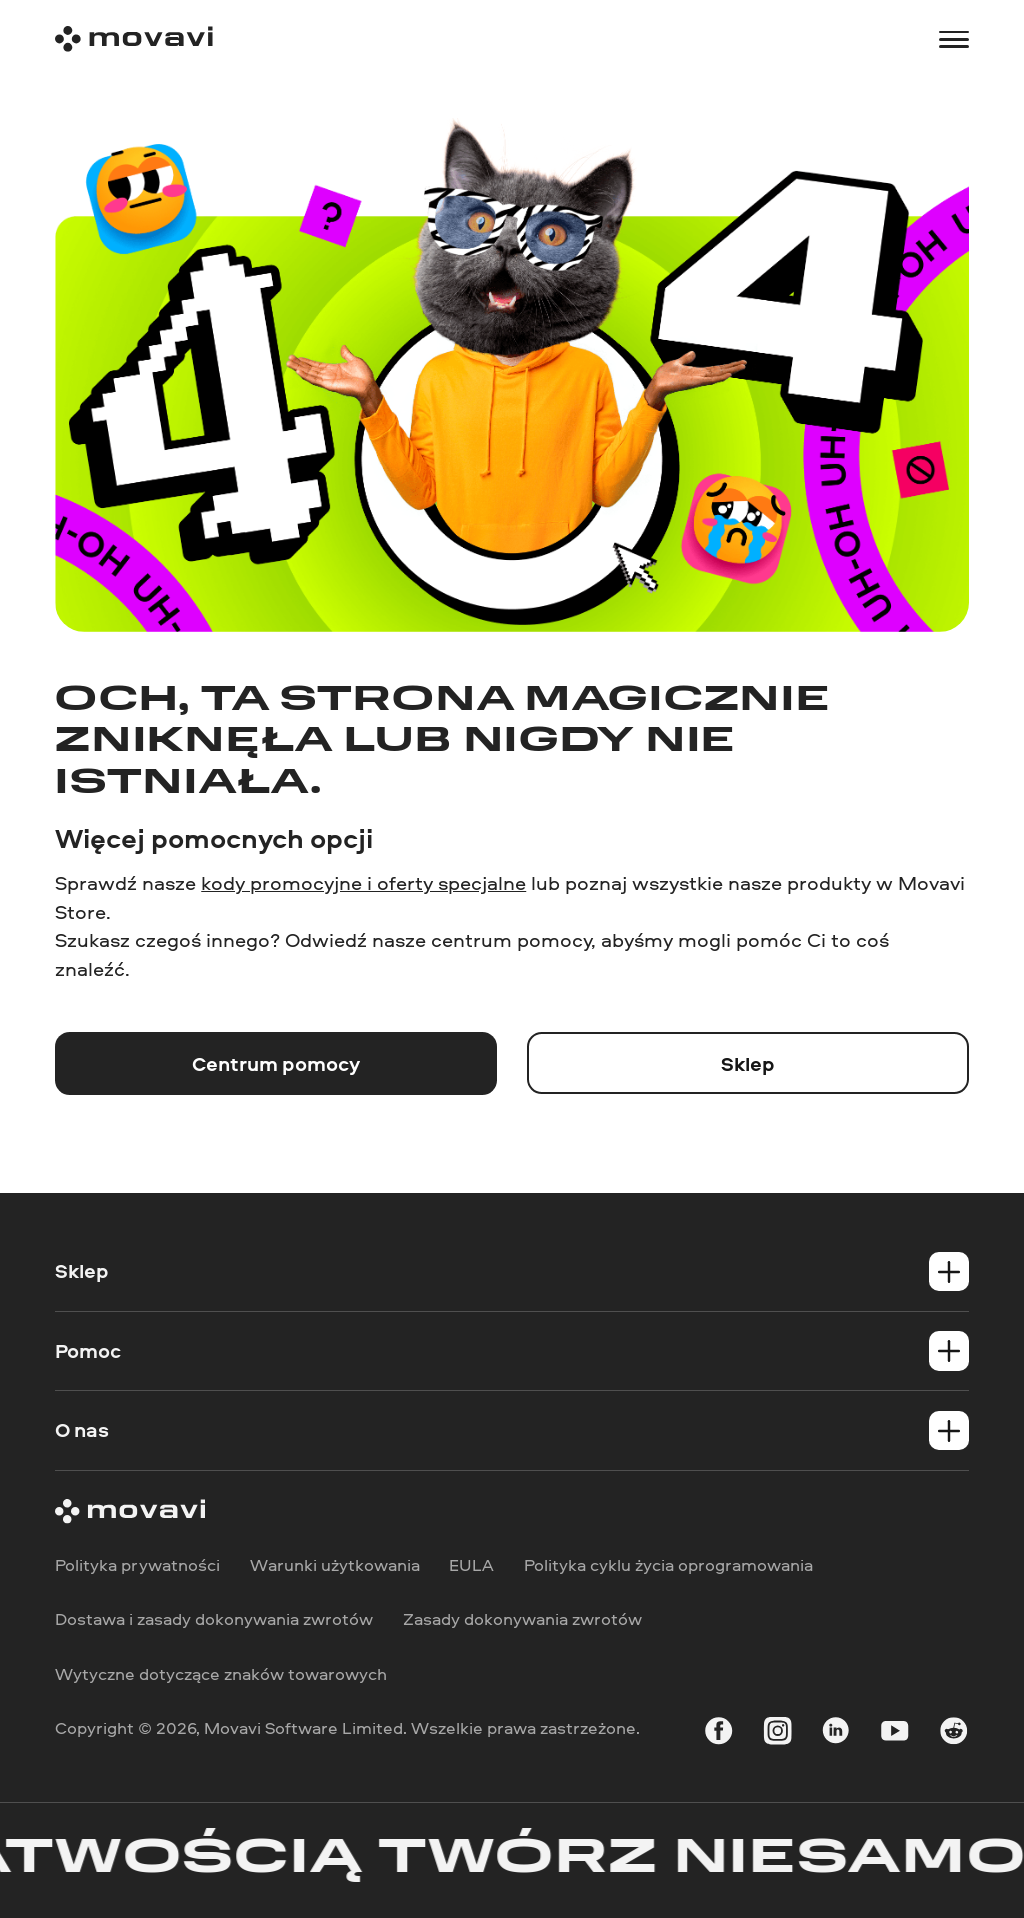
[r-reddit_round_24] (953, 1735)
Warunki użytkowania (335, 1564)
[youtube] (894, 1735)
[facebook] (718, 1735)
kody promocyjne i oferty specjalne (363, 882)
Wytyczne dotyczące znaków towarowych (221, 1673)
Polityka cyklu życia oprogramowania (668, 1564)
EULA (471, 1564)
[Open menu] (953, 39)
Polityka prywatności (137, 1564)
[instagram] (777, 1735)
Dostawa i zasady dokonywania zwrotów (214, 1619)
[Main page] (134, 39)
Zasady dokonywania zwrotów (522, 1619)
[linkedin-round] (835, 1735)
